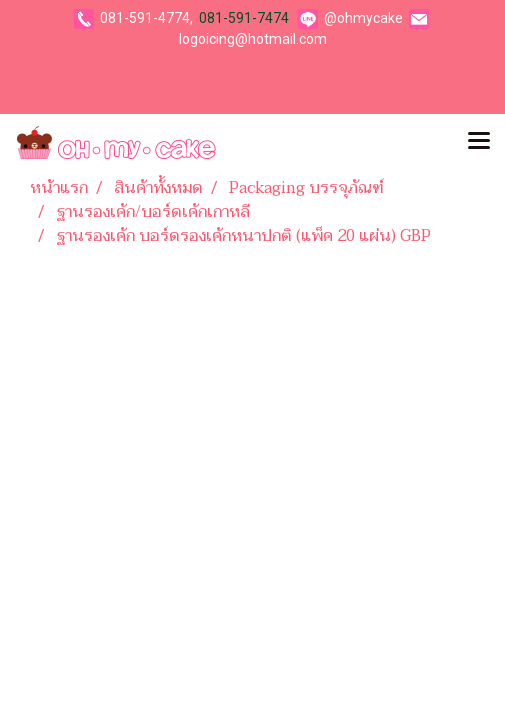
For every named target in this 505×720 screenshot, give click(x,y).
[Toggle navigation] (479, 142)
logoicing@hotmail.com (253, 39)
